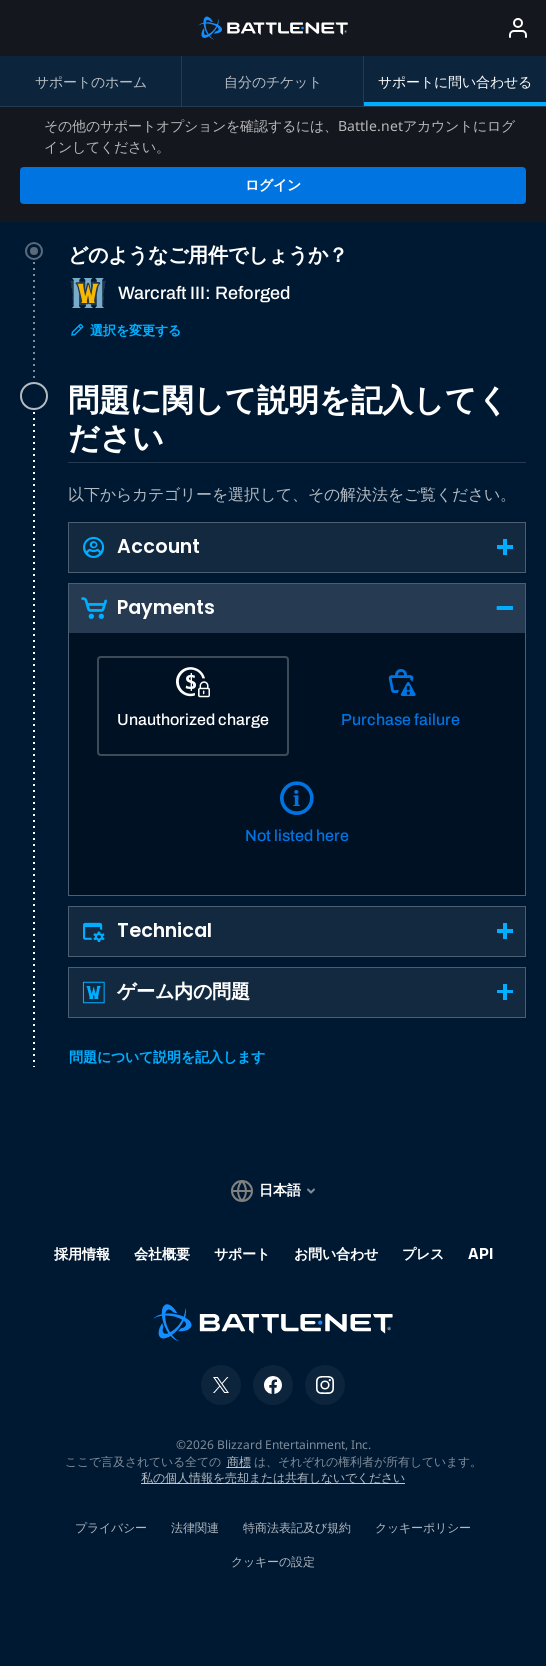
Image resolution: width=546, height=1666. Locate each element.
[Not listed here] (297, 748)
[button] (297, 473)
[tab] (297, 242)
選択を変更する (125, 256)
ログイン (273, 111)
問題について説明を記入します (167, 983)
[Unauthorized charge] (193, 632)
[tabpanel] (297, 701)
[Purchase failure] (401, 632)
